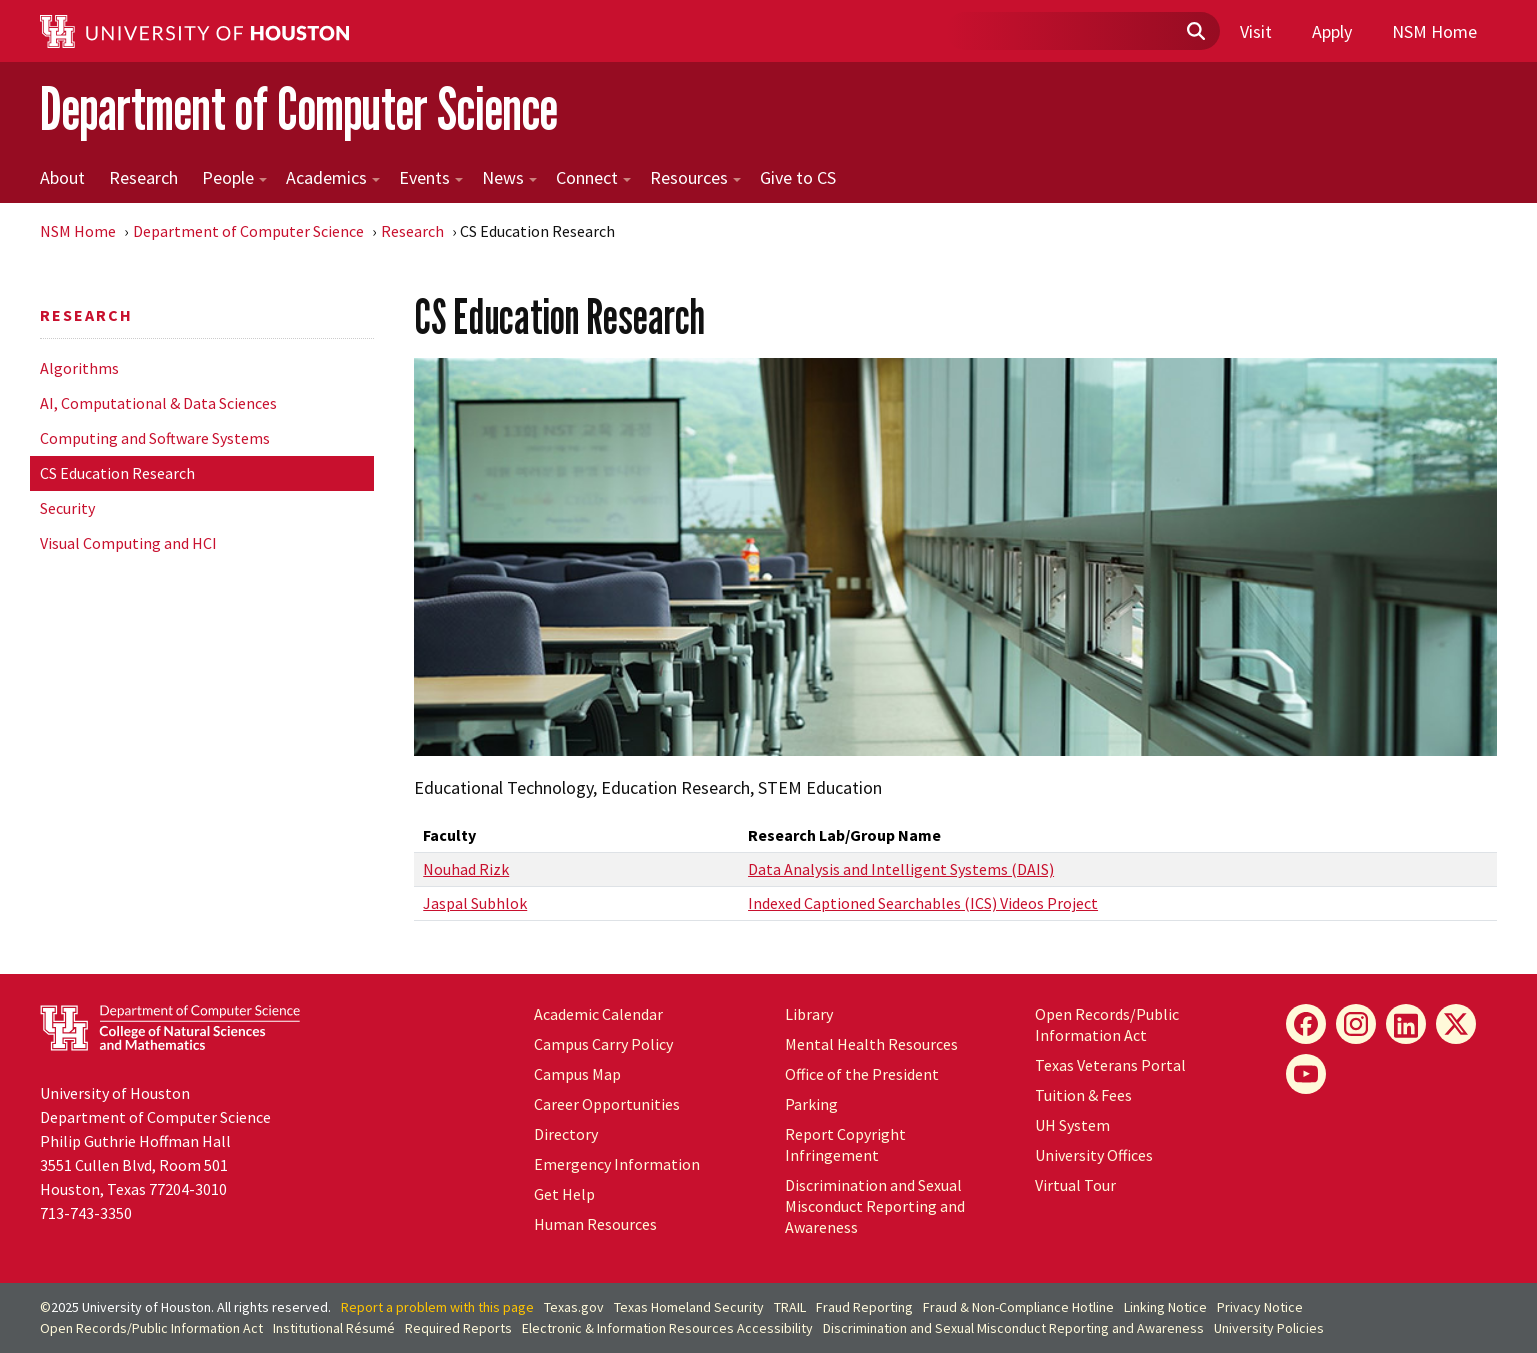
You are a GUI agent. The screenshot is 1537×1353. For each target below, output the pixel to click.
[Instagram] (1356, 1024)
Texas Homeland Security (689, 1307)
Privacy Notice (1260, 1307)
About (62, 177)
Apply (1332, 31)
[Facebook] (1306, 1024)
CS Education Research (117, 473)
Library (809, 1014)
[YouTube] (1306, 1074)
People (234, 177)
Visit (1256, 31)
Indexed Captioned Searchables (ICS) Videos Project (923, 903)
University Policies (1269, 1328)
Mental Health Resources (871, 1044)
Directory (566, 1134)
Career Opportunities (607, 1104)
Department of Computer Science (299, 108)
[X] (1456, 1024)
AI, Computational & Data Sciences (158, 403)
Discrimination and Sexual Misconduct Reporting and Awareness (875, 1206)
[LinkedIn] (1406, 1024)
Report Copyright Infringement (845, 1144)
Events (431, 177)
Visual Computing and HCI (128, 543)
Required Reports (458, 1328)
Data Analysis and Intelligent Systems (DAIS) (901, 869)
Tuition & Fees (1083, 1095)
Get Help (564, 1194)
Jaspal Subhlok (475, 903)
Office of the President (862, 1074)
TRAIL (790, 1307)
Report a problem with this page (437, 1307)
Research (143, 177)
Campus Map (577, 1074)
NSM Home (1434, 31)
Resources (695, 177)
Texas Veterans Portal (1110, 1065)
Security (67, 508)
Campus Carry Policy (603, 1044)
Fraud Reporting (864, 1307)
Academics (333, 177)
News (509, 177)
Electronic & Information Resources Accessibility (667, 1328)
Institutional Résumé (334, 1328)
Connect (593, 177)
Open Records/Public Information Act (1107, 1024)
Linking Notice (1165, 1307)
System (1072, 1125)
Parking (811, 1104)
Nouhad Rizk (466, 869)
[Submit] (1195, 32)
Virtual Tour (1075, 1185)
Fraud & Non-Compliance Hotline (1018, 1307)
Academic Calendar (598, 1014)
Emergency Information (617, 1164)
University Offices (1094, 1155)
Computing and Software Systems (155, 438)
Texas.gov (574, 1307)
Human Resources (595, 1224)
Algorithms (79, 368)
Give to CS (798, 177)
